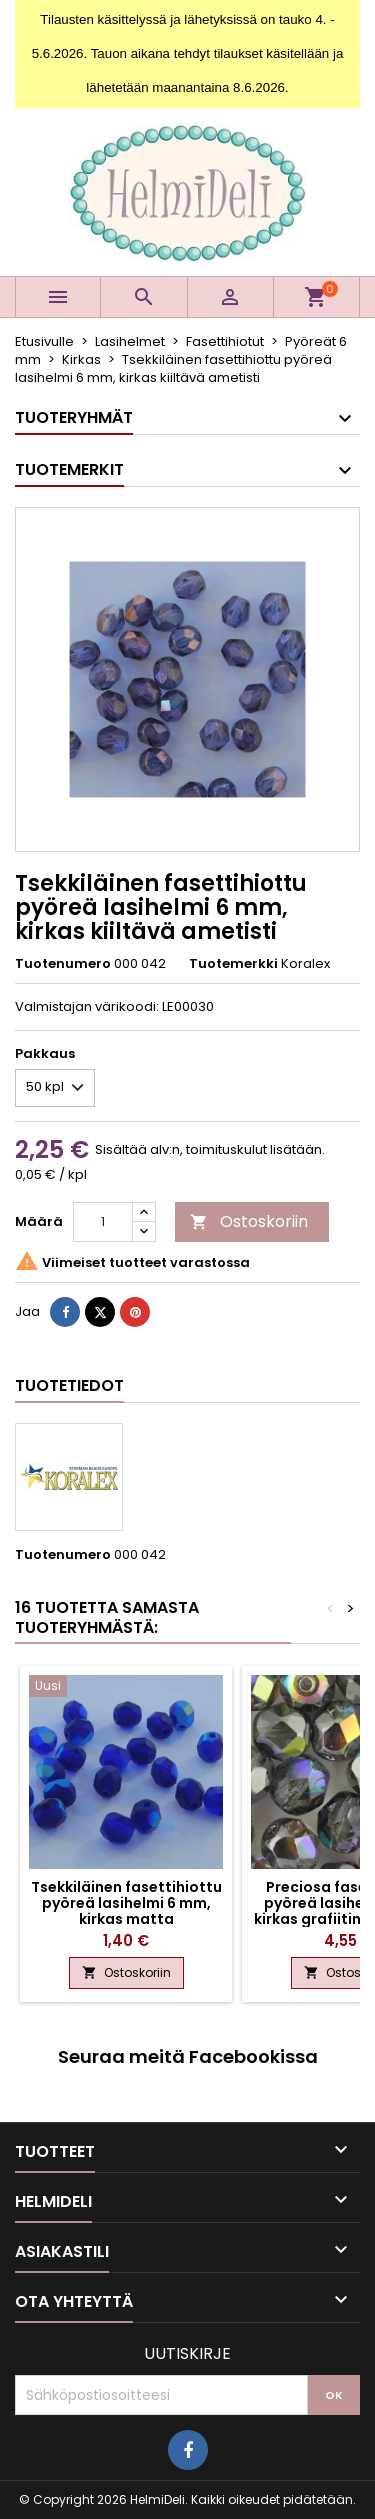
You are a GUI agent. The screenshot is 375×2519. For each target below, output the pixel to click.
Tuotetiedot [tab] (69, 1385)
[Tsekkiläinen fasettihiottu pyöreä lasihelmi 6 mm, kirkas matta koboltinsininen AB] (126, 1688)
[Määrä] (103, 1222)
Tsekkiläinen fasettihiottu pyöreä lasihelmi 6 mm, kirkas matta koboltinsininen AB (126, 1911)
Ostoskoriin (249, 1221)
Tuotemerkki (233, 964)
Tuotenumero (63, 964)
